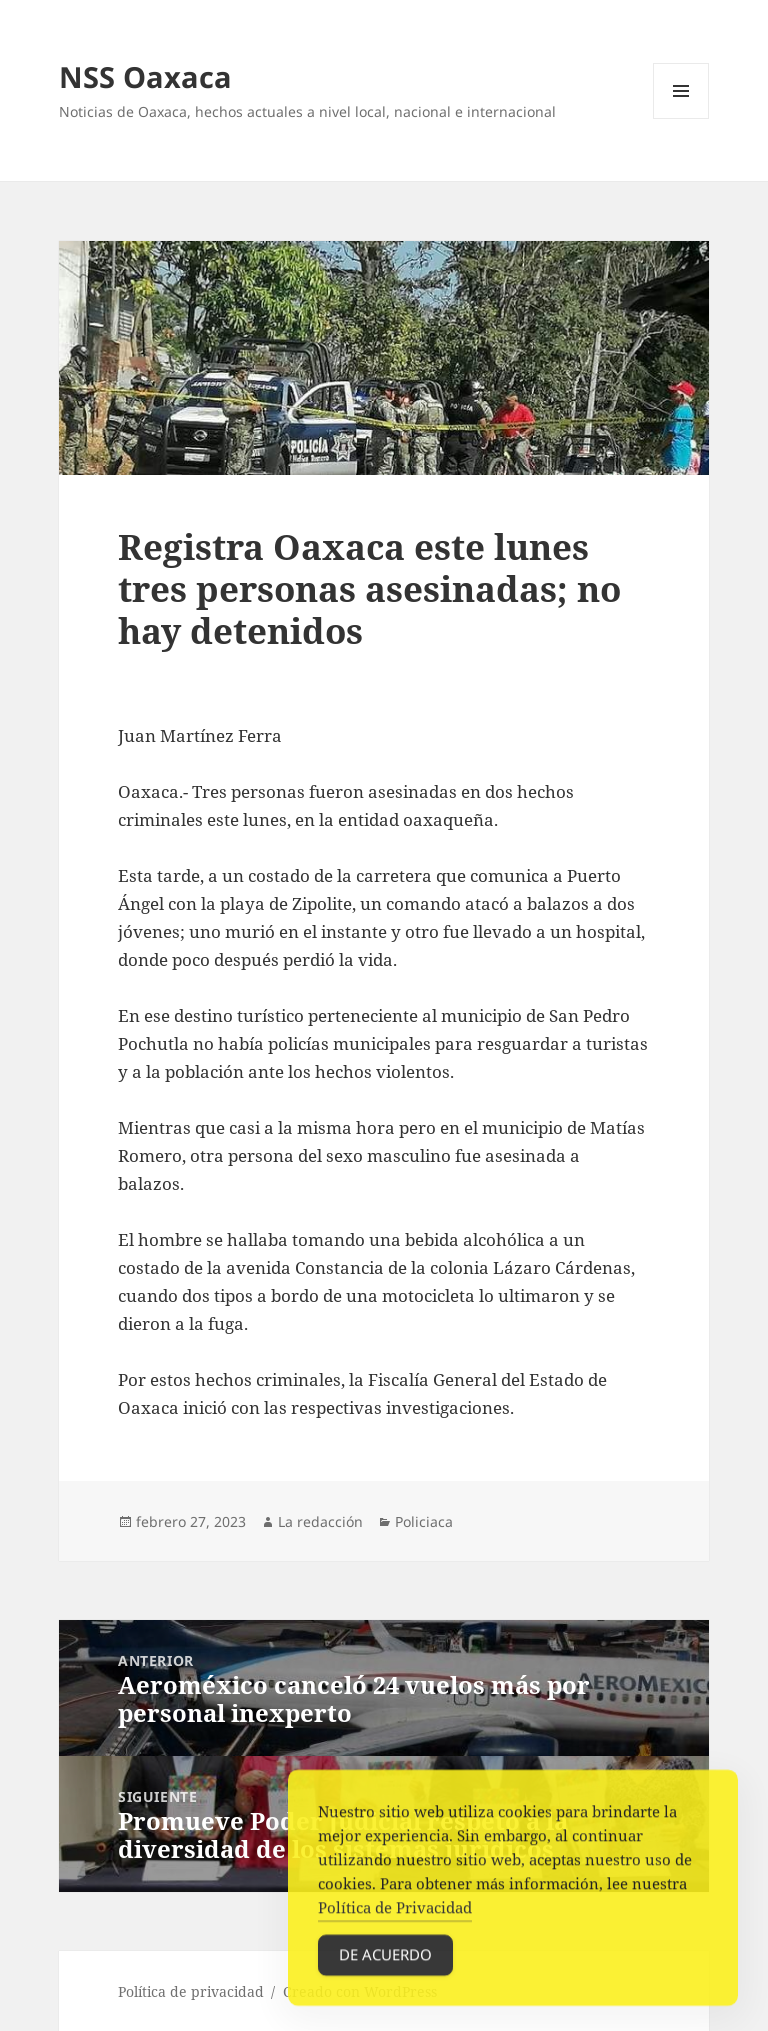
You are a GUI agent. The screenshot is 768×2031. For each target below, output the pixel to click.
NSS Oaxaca (145, 76)
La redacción (320, 1521)
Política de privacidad (191, 1991)
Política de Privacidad (395, 1913)
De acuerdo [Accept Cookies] (385, 1960)
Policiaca (424, 1521)
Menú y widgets (681, 118)
